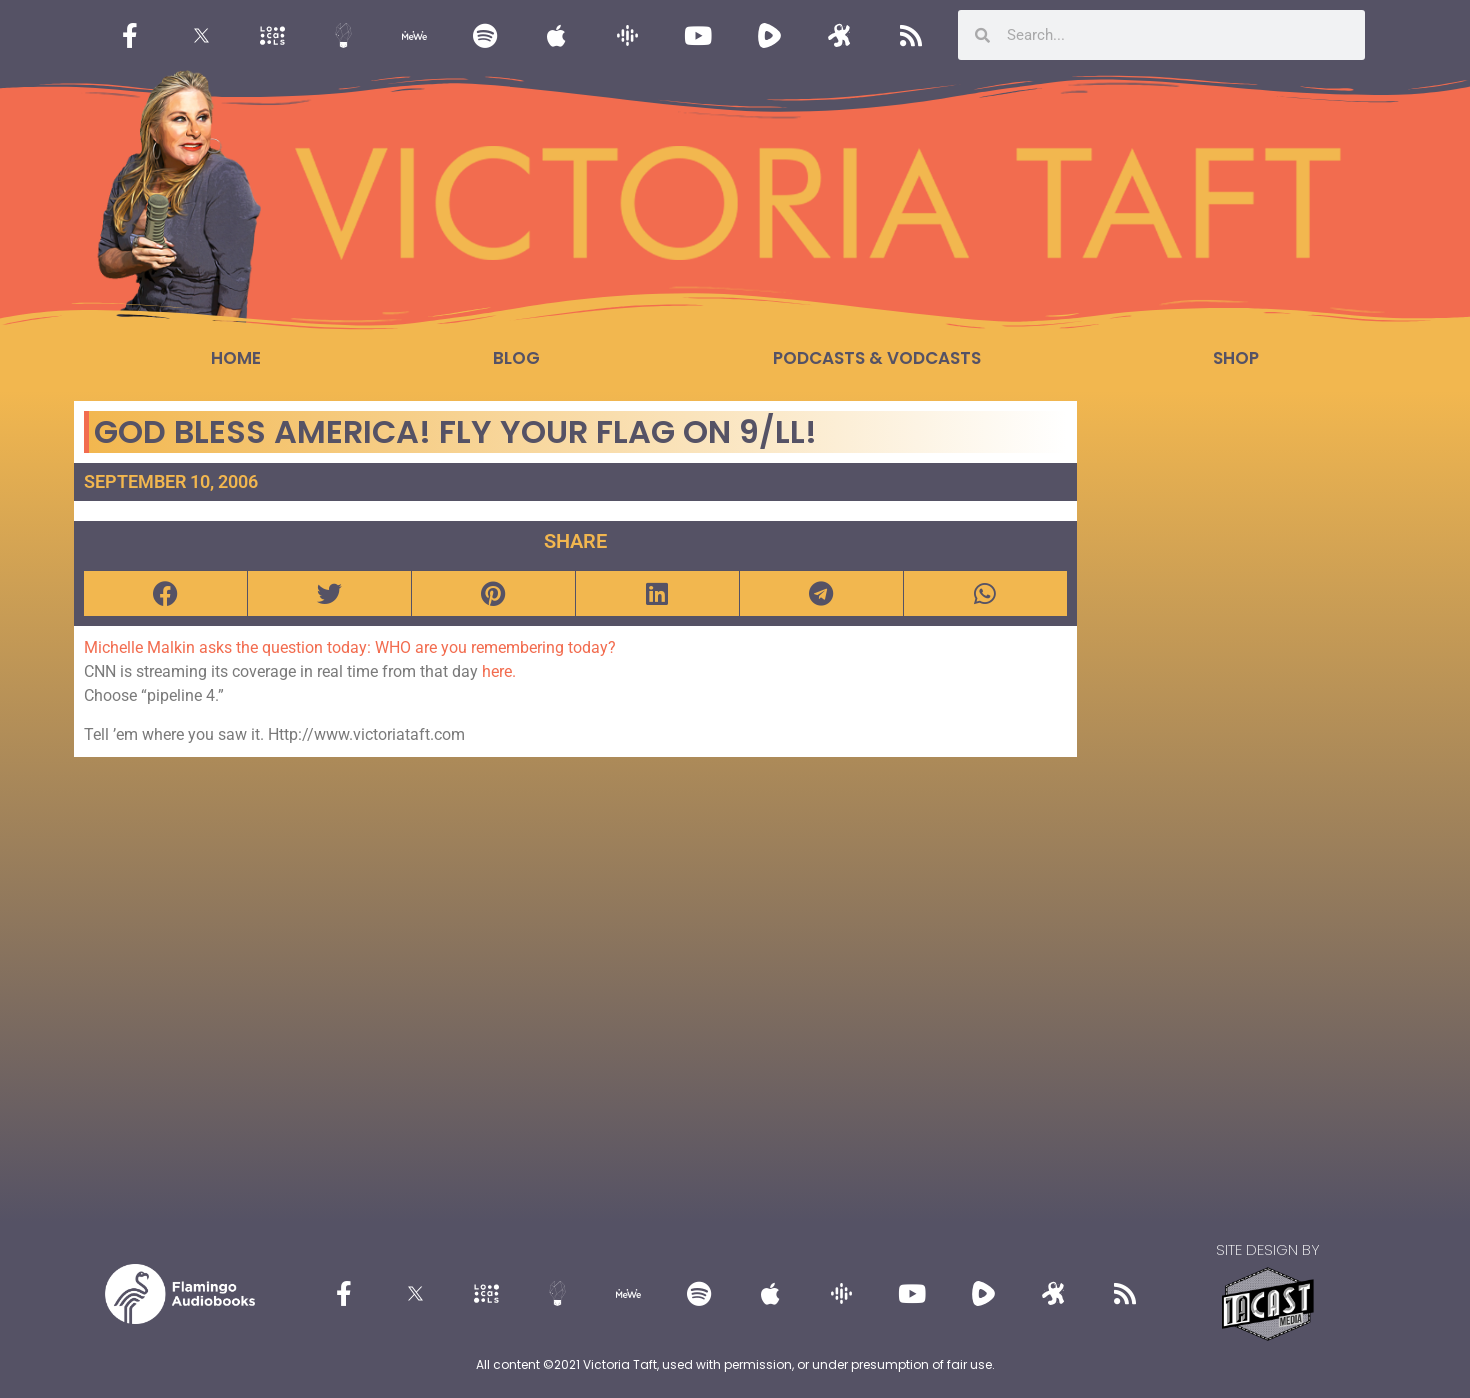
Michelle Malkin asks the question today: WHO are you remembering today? (350, 647)
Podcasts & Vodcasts (877, 358)
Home (236, 358)
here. (499, 671)
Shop (1236, 358)
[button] (165, 593)
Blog (516, 358)
